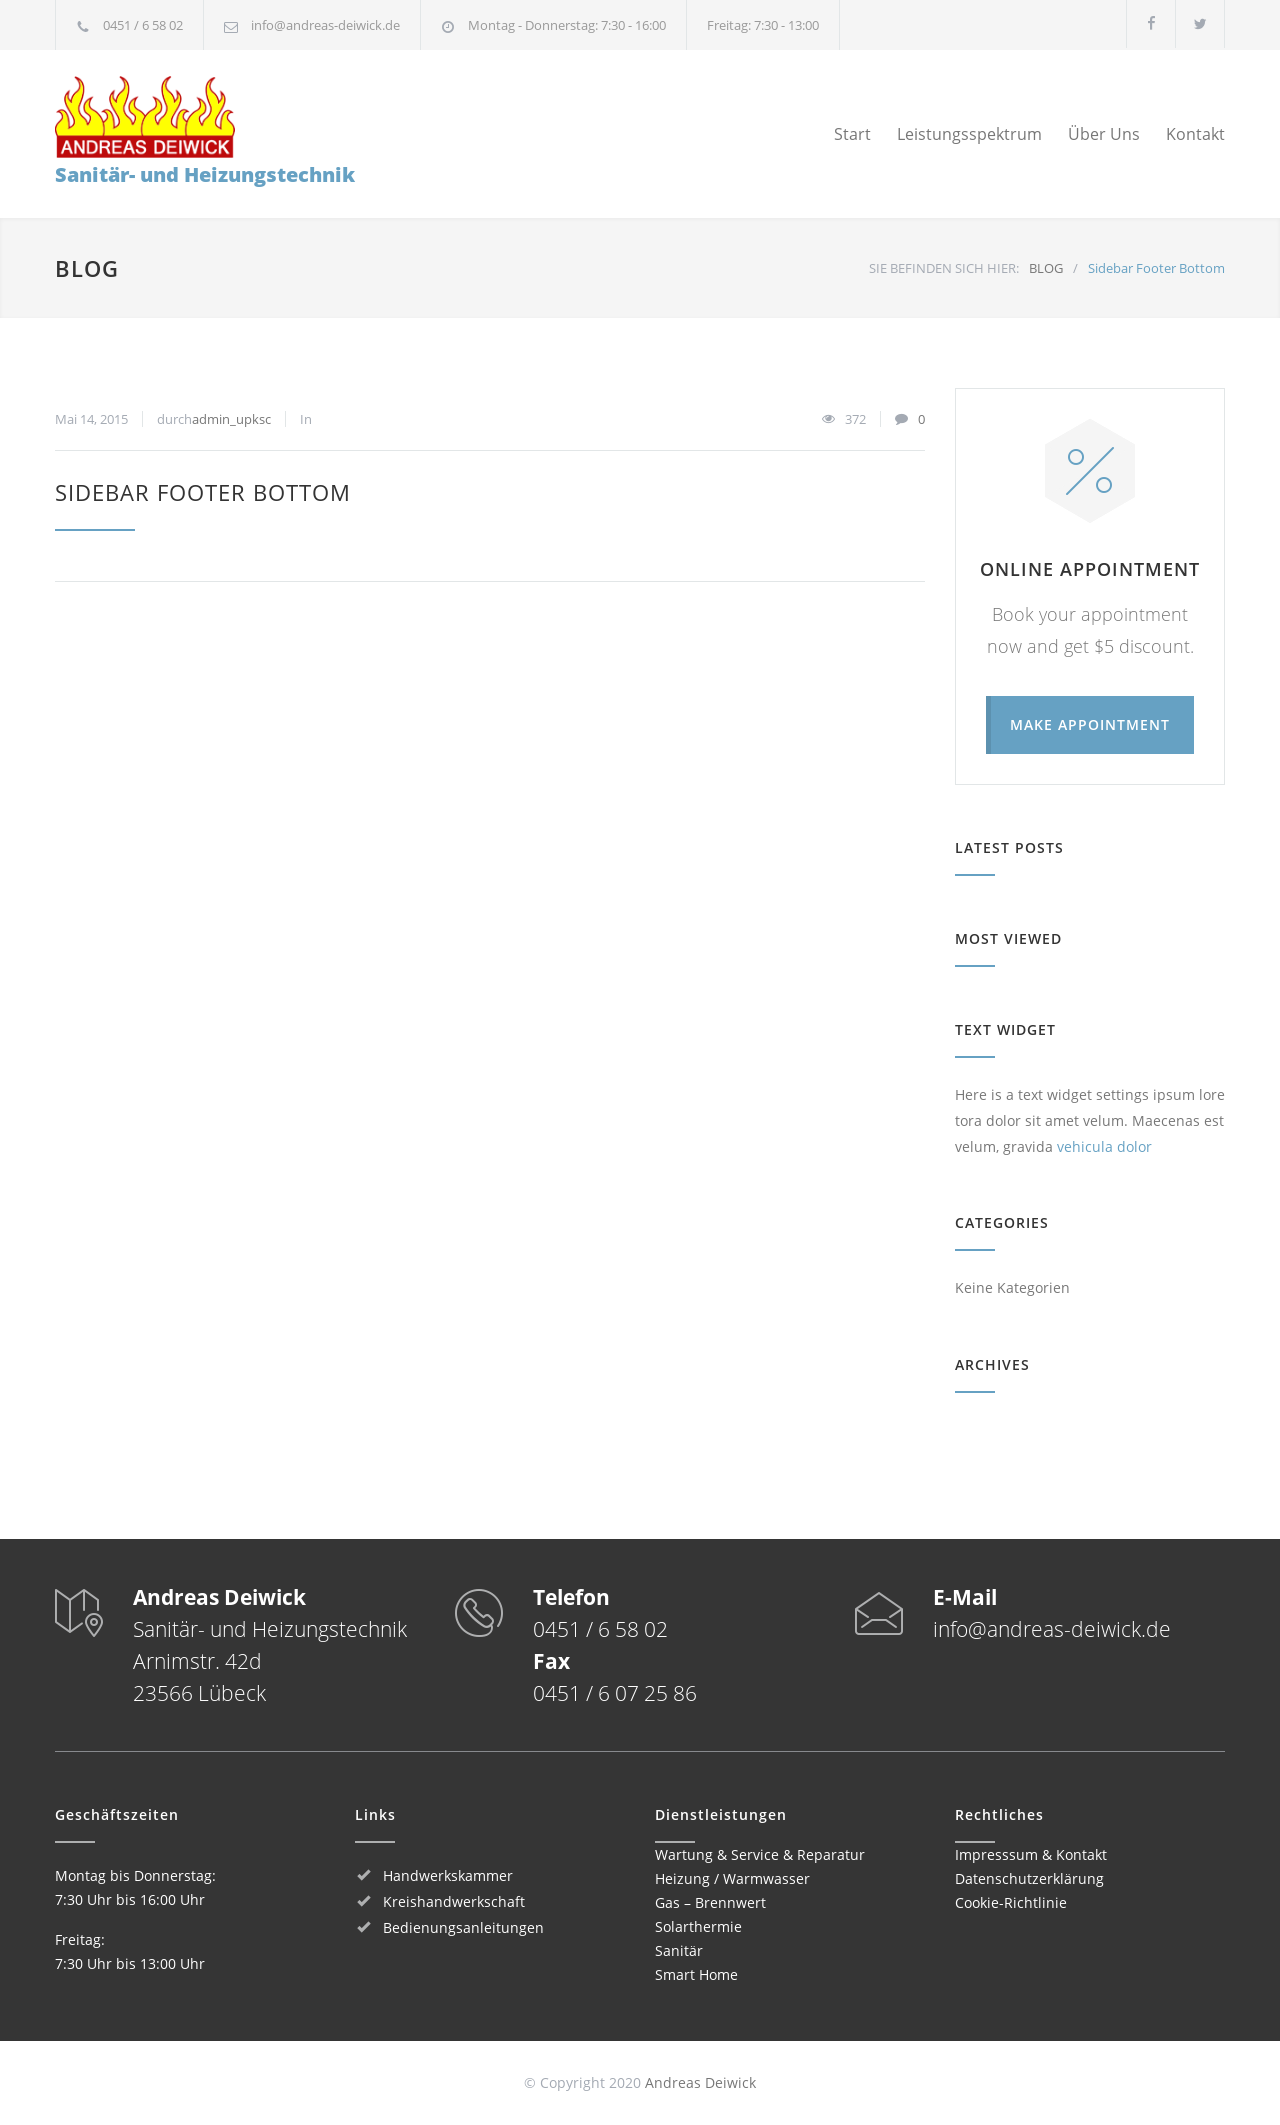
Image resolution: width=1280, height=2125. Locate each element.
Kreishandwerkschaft (454, 1901)
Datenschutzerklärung (1029, 1878)
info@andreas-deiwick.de (325, 25)
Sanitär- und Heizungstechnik (205, 132)
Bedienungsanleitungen (463, 1927)
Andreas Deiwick (700, 2082)
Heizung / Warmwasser (732, 1878)
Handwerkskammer (448, 1875)
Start (852, 134)
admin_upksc (231, 419)
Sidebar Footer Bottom (203, 492)
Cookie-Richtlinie (1011, 1902)
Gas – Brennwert (710, 1902)
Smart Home (696, 1974)
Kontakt (1195, 134)
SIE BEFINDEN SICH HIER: (944, 268)
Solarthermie (698, 1926)
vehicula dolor (1104, 1146)
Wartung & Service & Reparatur (760, 1854)
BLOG (87, 268)
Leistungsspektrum (969, 134)
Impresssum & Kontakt (1031, 1854)
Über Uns (1104, 134)
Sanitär (679, 1950)
